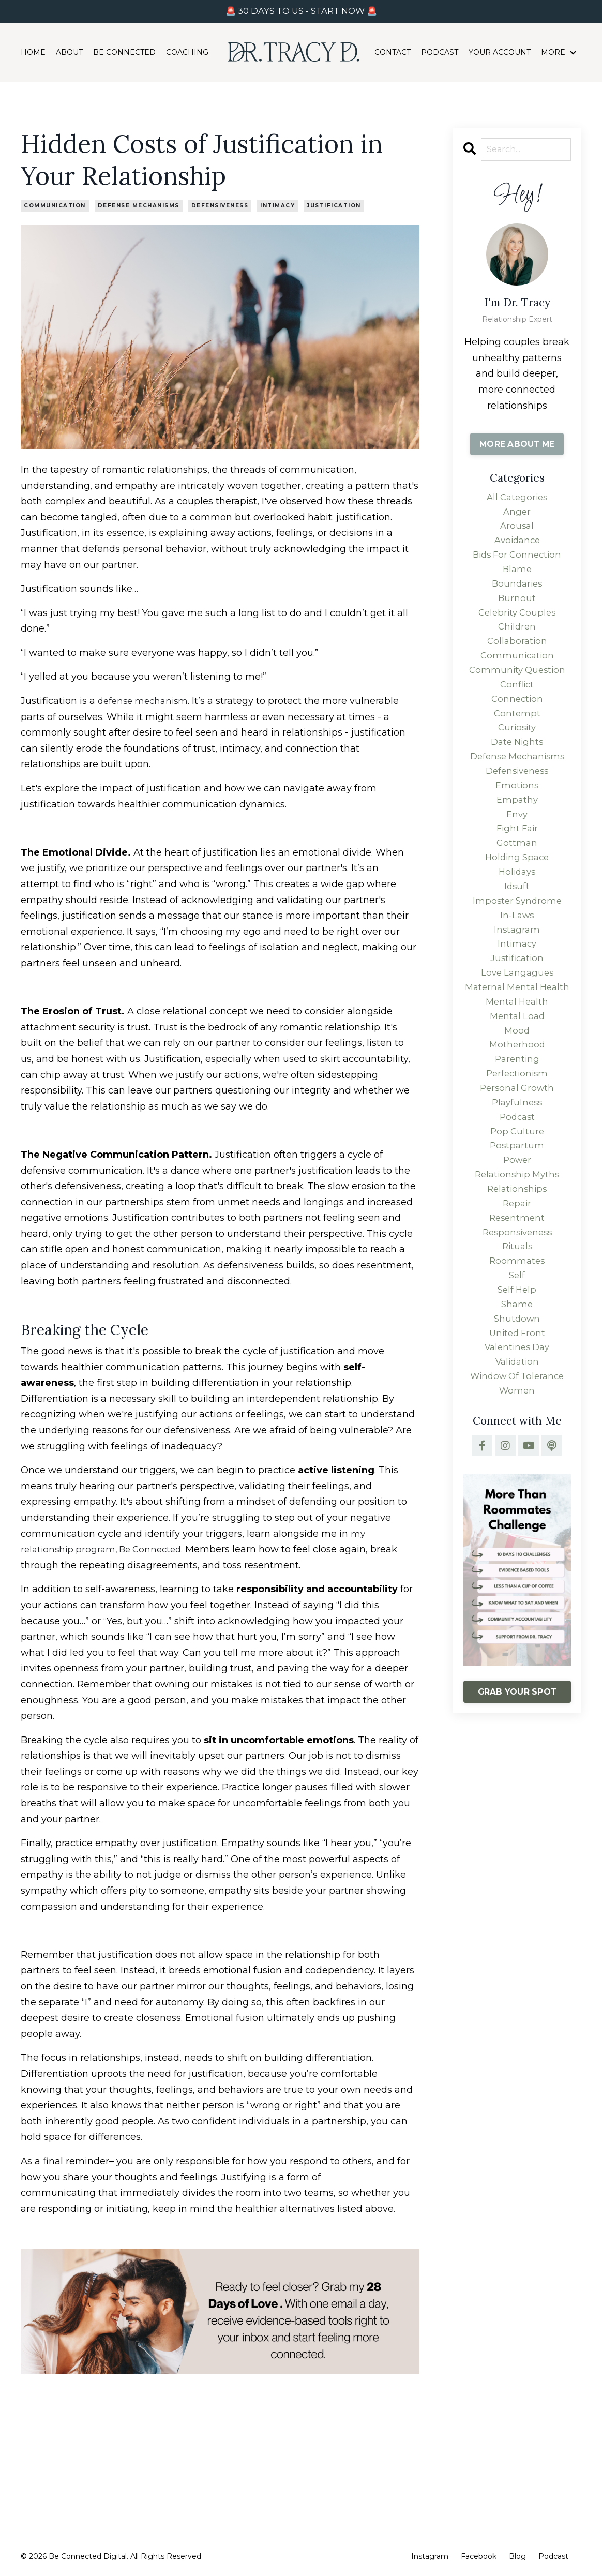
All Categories (517, 498)
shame (517, 1400)
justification (334, 205)
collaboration (517, 657)
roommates (517, 1353)
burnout (517, 609)
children (517, 641)
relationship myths (517, 1258)
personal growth (517, 1163)
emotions (517, 815)
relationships (517, 1274)
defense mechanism (145, 701)
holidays (517, 910)
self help (517, 1384)
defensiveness (220, 205)
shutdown (517, 1416)
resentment (517, 1305)
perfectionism (517, 1147)
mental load (517, 1084)
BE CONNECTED (124, 53)
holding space (517, 894)
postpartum (517, 1226)
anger (517, 514)
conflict (517, 704)
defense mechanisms (138, 205)
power (517, 1242)
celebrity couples (517, 625)
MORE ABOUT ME (517, 444)
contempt (517, 736)
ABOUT (69, 53)
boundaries (517, 593)
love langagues (517, 1020)
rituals (517, 1337)
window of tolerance (516, 1480)
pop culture (517, 1211)
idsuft (517, 926)
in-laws (517, 957)
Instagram (429, 2556)
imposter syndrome (517, 941)
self (516, 1368)
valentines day (517, 1448)
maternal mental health (516, 1044)
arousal (517, 530)
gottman (517, 878)
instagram (517, 973)
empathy (516, 830)
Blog (517, 2556)
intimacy (277, 205)
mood (517, 1099)
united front (517, 1432)
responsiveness (517, 1321)
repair (517, 1290)
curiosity (517, 751)
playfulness (517, 1179)
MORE (558, 53)
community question (517, 688)
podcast (517, 1195)
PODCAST (439, 53)
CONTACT (392, 53)
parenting (517, 1131)
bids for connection (517, 561)
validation (516, 1464)
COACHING (187, 53)
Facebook (478, 2556)
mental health (517, 1068)
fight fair (517, 862)
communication (55, 205)
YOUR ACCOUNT (500, 53)
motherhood (517, 1115)
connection (517, 720)
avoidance (516, 546)
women (517, 1495)
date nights (517, 767)
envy (517, 846)
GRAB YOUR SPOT (517, 1797)
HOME (33, 53)
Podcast (553, 2556)
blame (517, 577)
